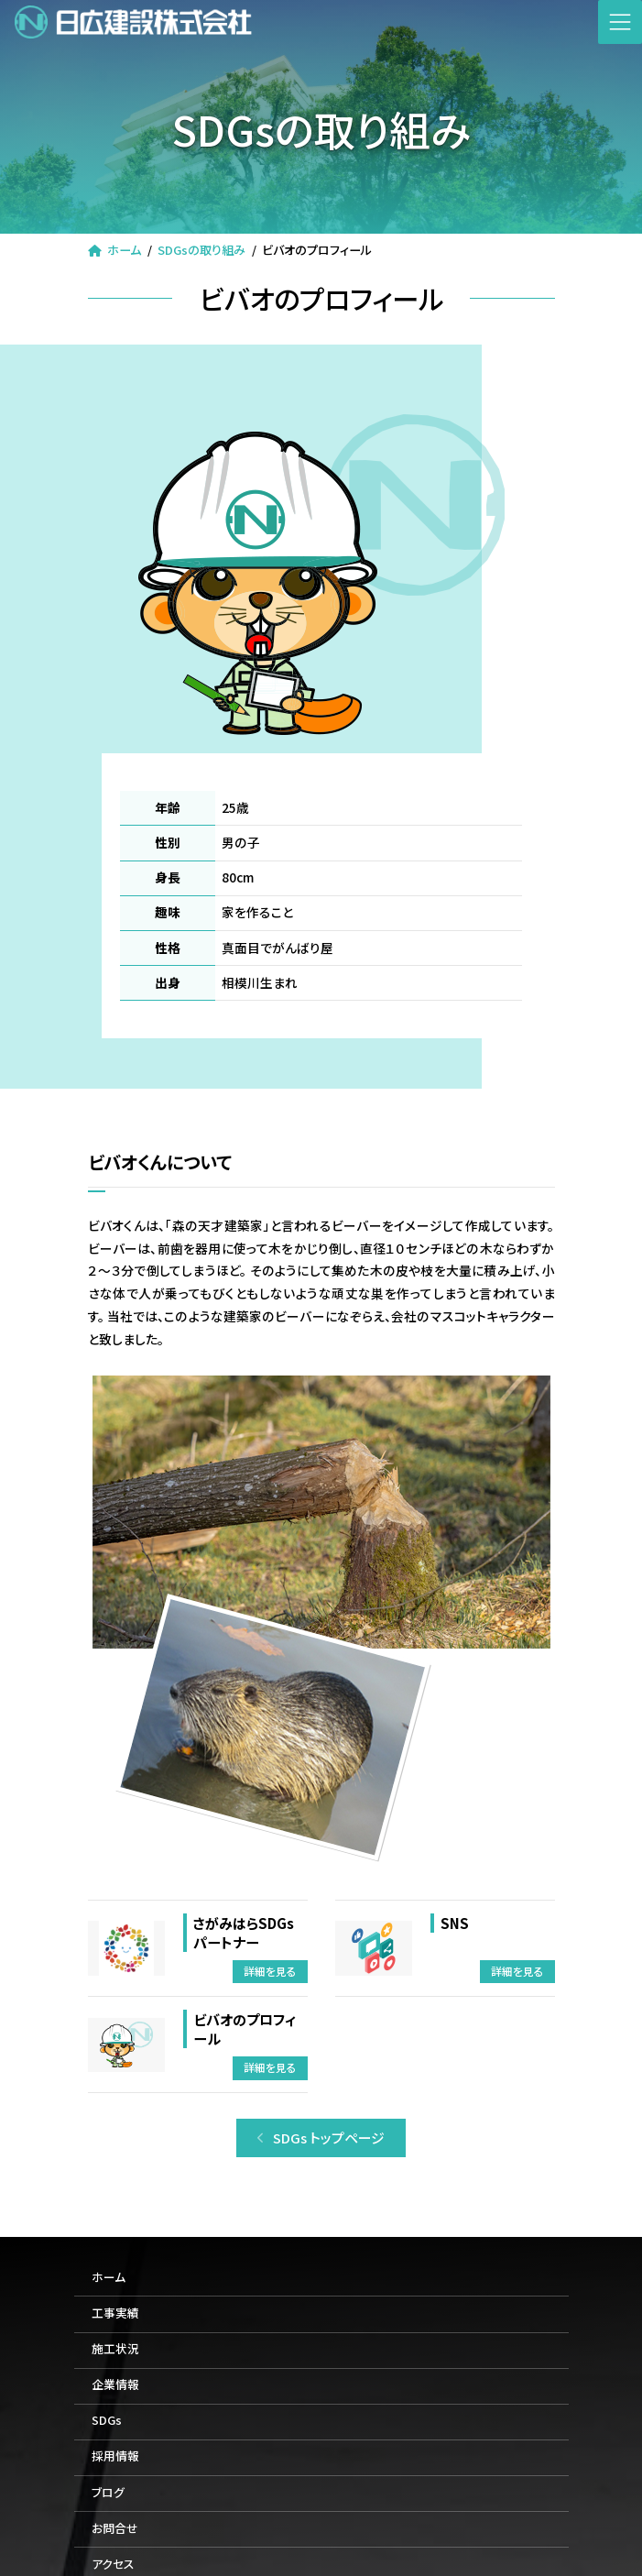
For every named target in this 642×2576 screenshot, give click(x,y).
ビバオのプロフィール (244, 2028)
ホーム (108, 2277)
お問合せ (115, 2528)
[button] (321, 2138)
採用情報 (115, 2456)
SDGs (107, 2420)
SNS (455, 1923)
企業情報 (115, 2385)
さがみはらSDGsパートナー (243, 1932)
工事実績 (115, 2312)
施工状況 (115, 2348)
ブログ (108, 2492)
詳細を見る (270, 1971)
